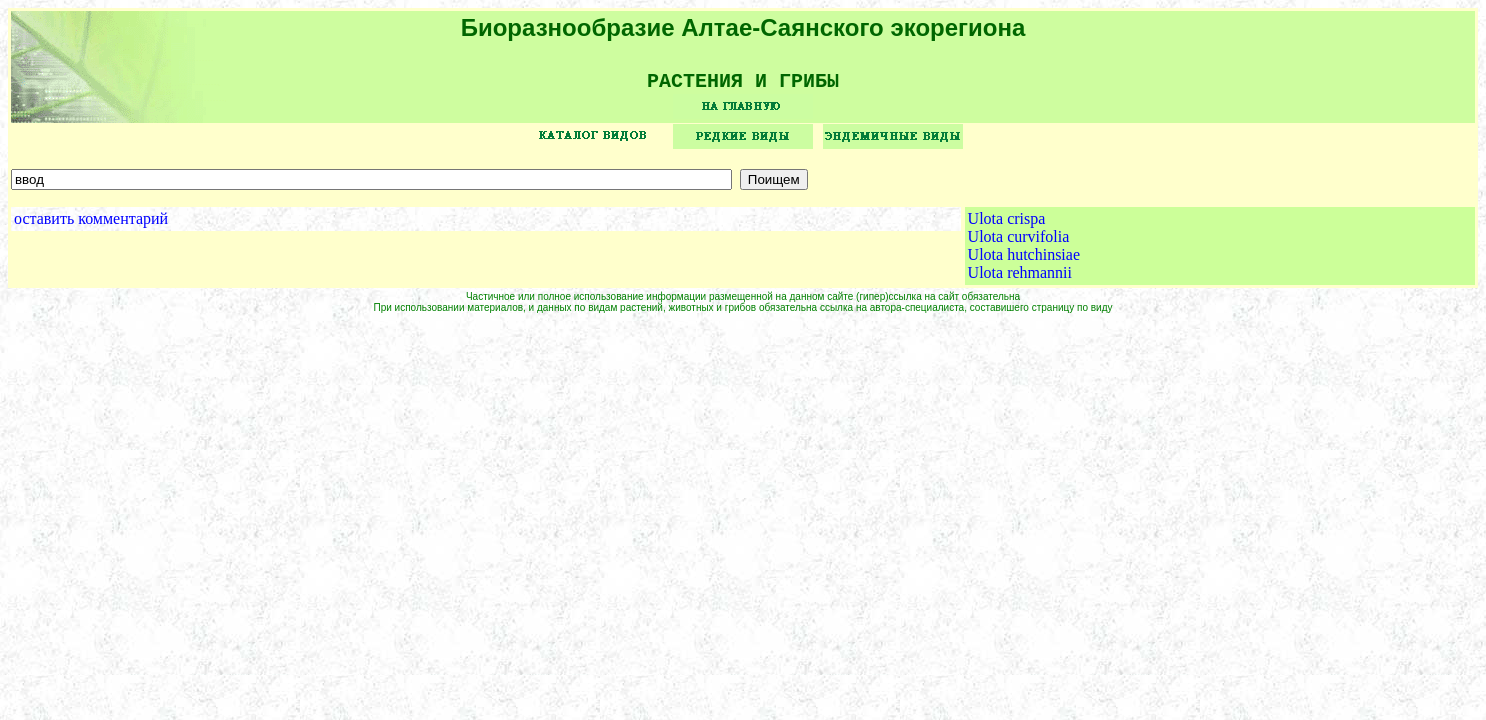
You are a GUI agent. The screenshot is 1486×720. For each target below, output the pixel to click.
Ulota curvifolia (1019, 243)
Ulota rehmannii (1020, 279)
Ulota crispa (1007, 225)
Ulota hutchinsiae (1024, 261)
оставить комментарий (91, 225)
